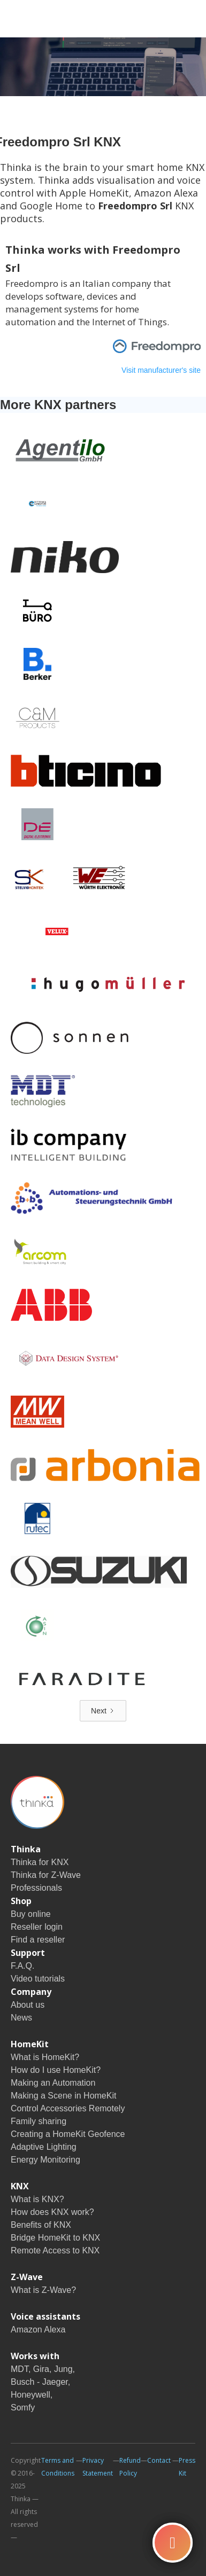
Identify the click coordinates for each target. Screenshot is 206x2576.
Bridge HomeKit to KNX (55, 2237)
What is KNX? (37, 2199)
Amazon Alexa (38, 2329)
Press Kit (187, 2467)
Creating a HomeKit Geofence (68, 2134)
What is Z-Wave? (43, 2290)
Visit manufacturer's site (161, 370)
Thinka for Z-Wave (46, 1875)
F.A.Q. (22, 1965)
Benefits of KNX (41, 2224)
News (21, 2017)
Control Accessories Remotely (68, 2108)
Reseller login (37, 1926)
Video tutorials (38, 1978)
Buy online (31, 1914)
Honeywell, (31, 2394)
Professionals (36, 1887)
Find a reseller (38, 1939)
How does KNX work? (52, 2212)
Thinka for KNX (39, 1862)
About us (27, 2004)
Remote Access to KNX (55, 2250)
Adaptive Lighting (44, 2146)
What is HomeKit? (45, 2057)
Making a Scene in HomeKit (63, 2095)
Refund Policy (130, 2467)
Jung (63, 2369)
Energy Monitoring (45, 2159)
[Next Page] (103, 1710)
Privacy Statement (97, 2467)
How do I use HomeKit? (56, 2069)
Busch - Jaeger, (40, 2381)
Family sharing (38, 2121)
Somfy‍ (23, 2407)
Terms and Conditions (57, 2467)
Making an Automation (53, 2082)
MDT (19, 2369)
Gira (41, 2369)
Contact (159, 2460)
